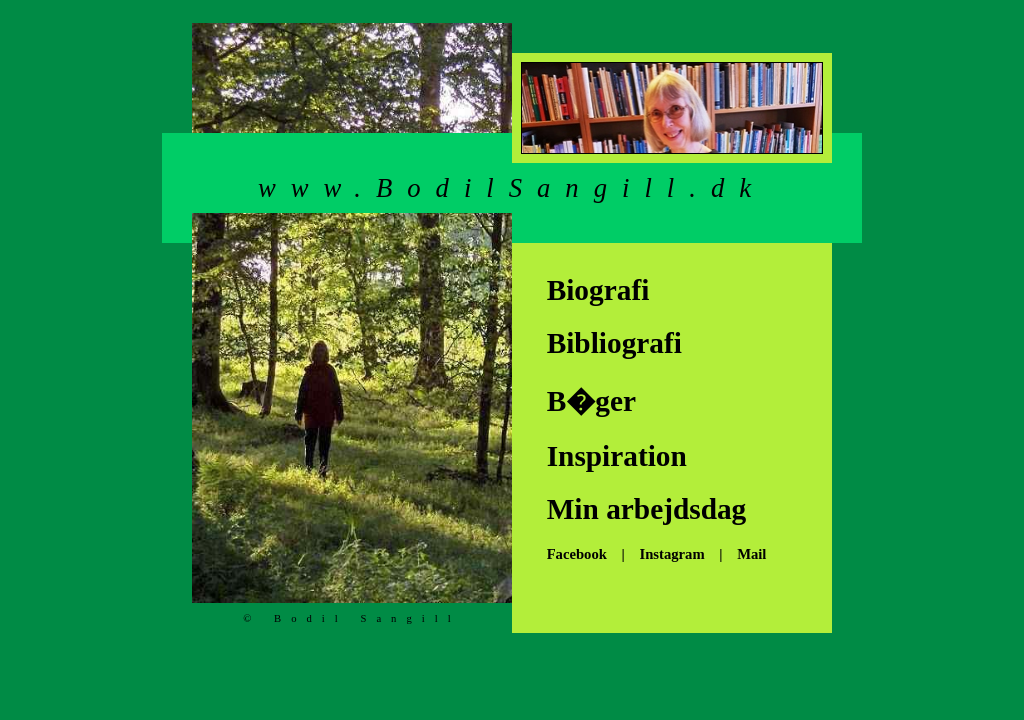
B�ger (584, 401)
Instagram (671, 554)
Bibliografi (607, 343)
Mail (751, 554)
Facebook (569, 554)
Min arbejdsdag (639, 509)
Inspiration (609, 456)
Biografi (590, 290)
